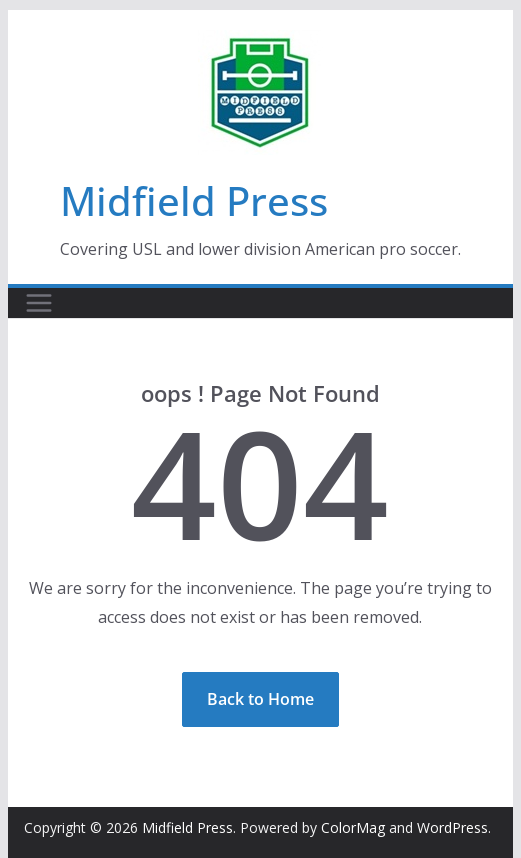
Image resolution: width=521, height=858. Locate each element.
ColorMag (353, 827)
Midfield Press (194, 200)
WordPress (452, 827)
